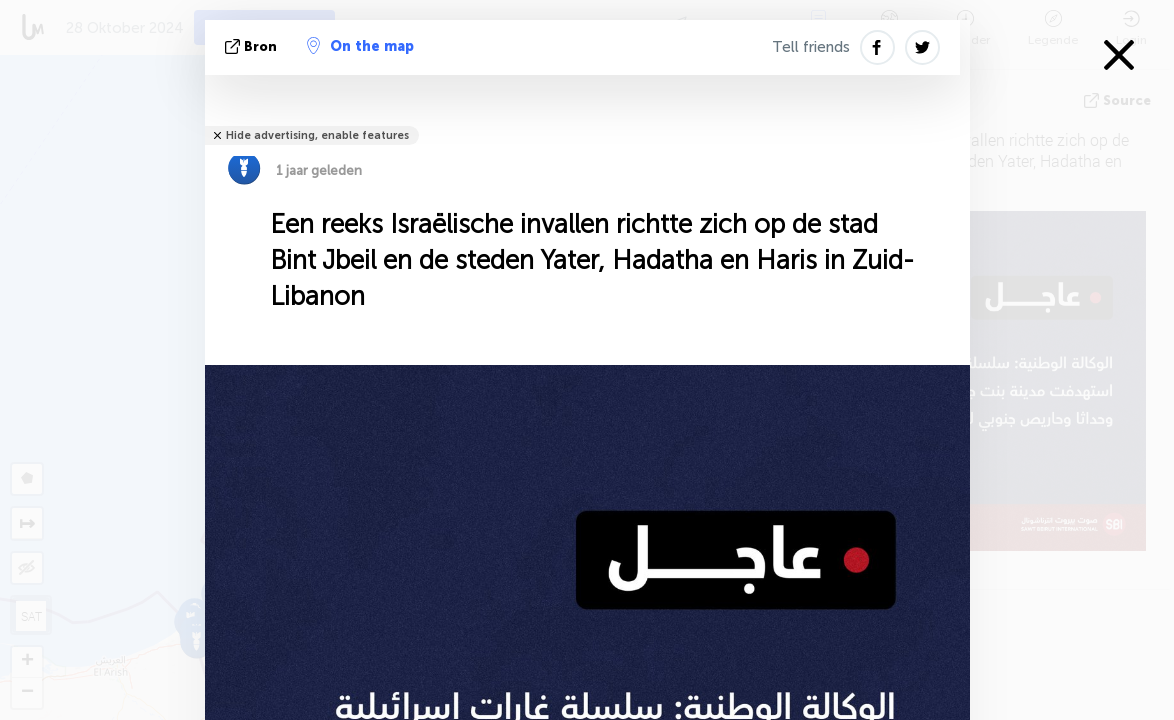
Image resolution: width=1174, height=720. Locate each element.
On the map (360, 46)
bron (253, 46)
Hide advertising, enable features (317, 135)
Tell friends (811, 47)
